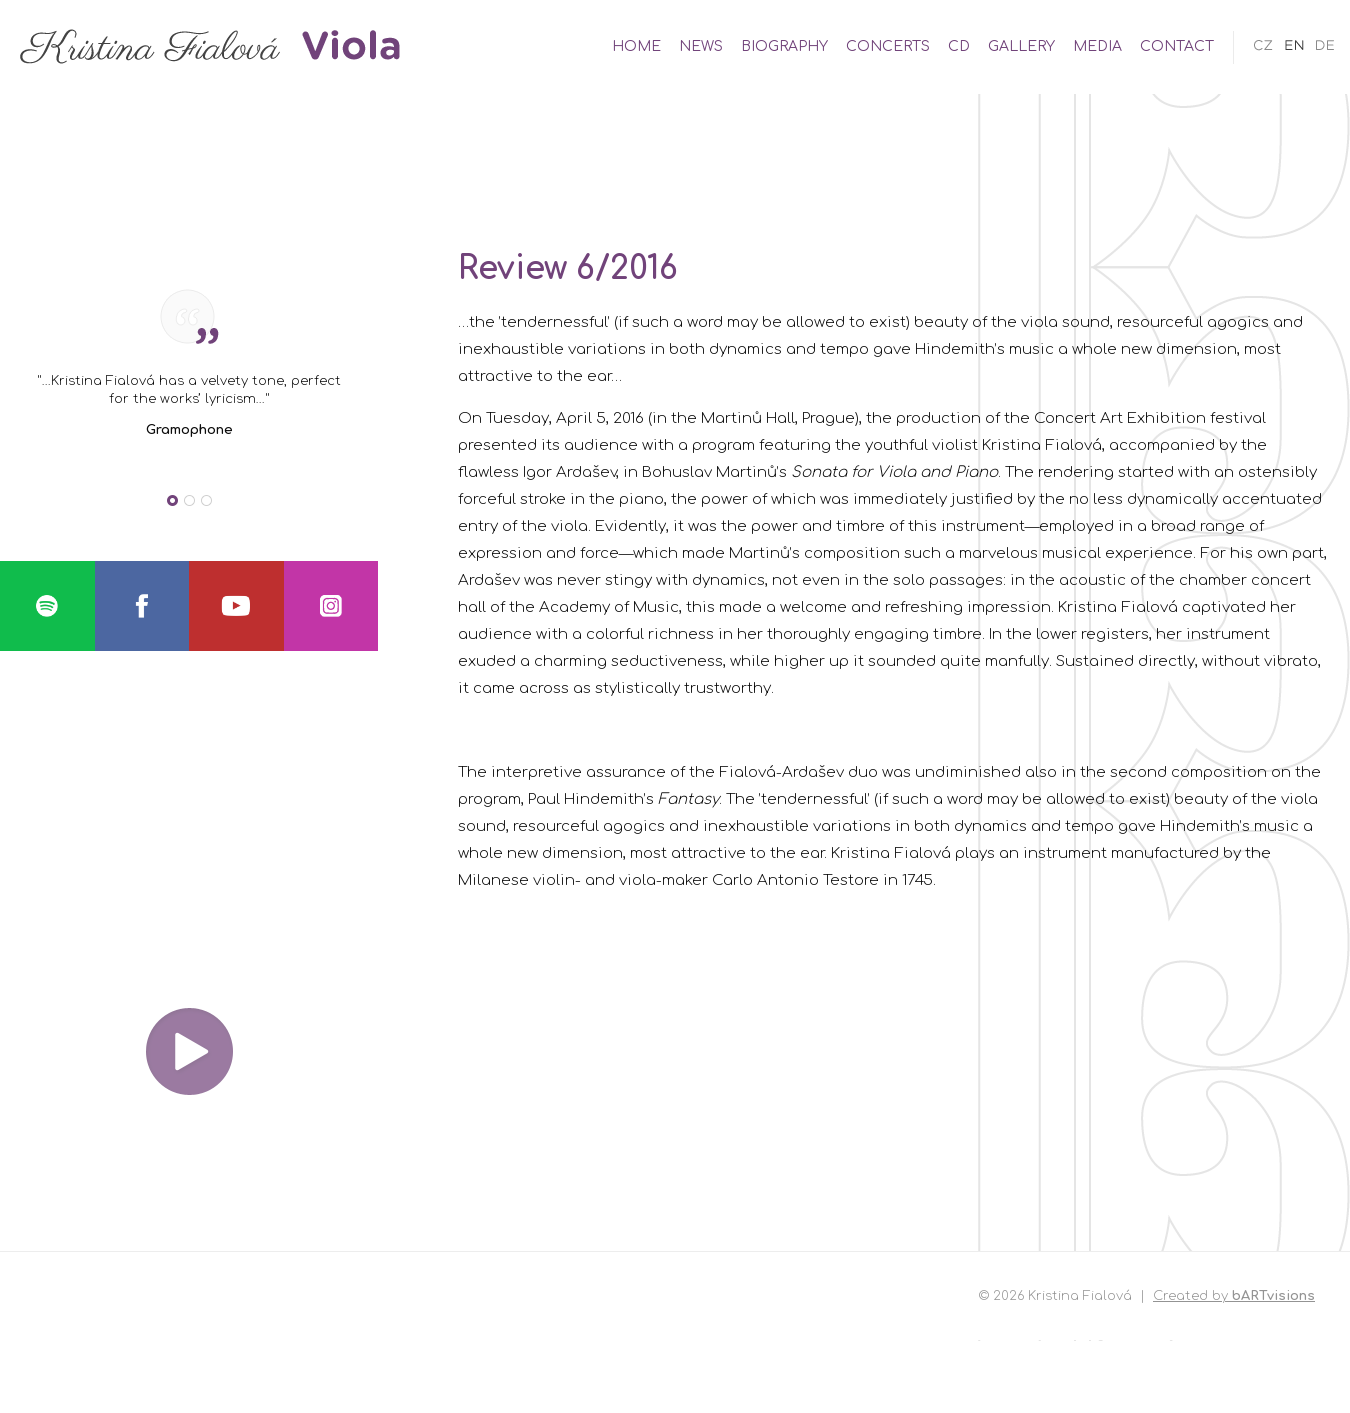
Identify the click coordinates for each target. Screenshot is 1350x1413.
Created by (1234, 1296)
